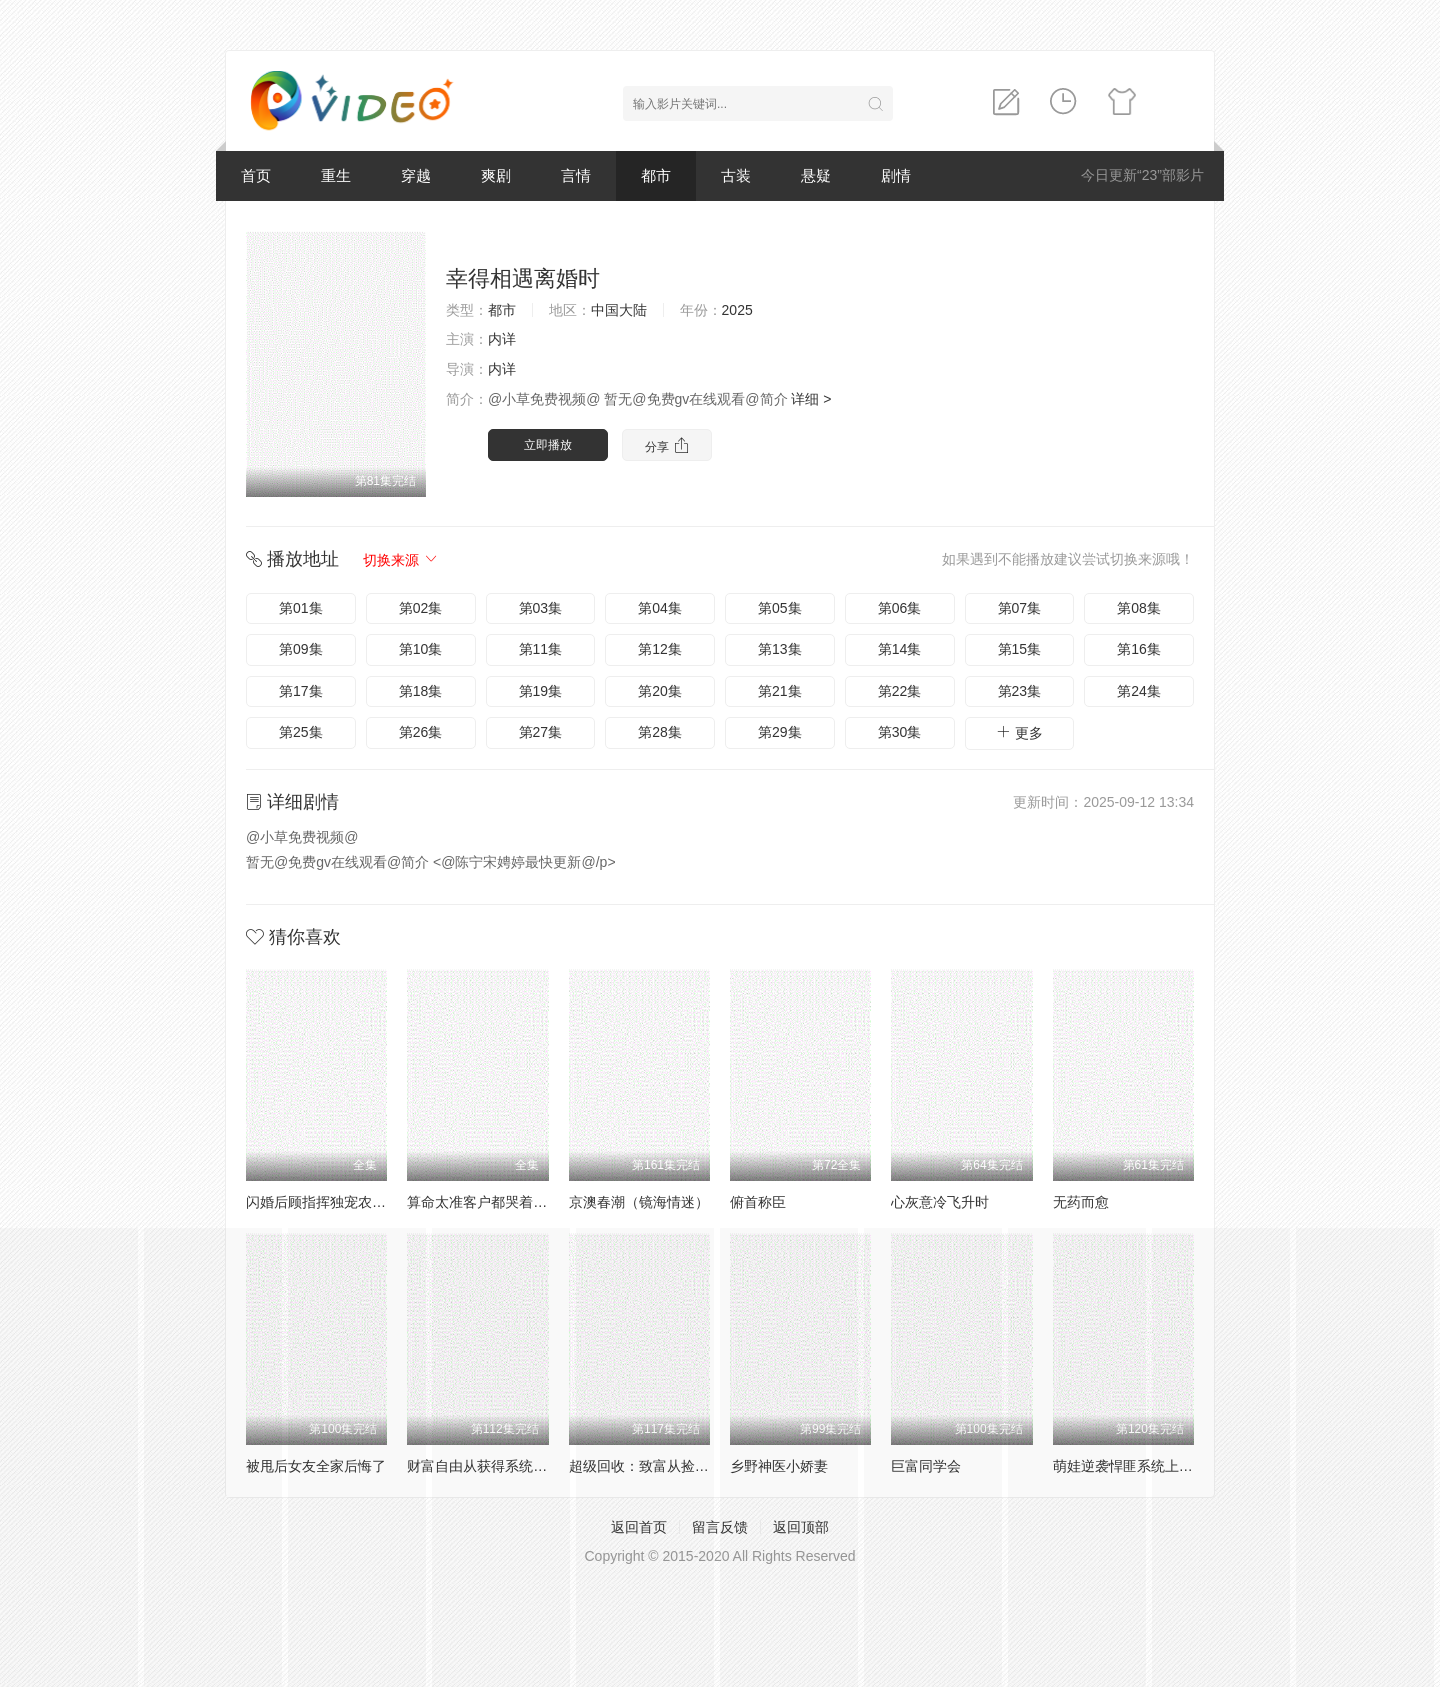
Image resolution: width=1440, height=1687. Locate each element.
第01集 (301, 608)
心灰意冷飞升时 (940, 1202)
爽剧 (496, 175)
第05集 (780, 608)
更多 (1019, 732)
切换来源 (401, 560)
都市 (656, 175)
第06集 (900, 608)
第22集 (900, 691)
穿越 (416, 175)
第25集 (301, 732)
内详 (502, 339)
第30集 (900, 732)
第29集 (780, 732)
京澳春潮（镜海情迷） (639, 1202)
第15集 (1020, 649)
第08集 (1139, 608)
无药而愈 (1081, 1202)
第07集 (1020, 608)
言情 (576, 175)
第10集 (421, 649)
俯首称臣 (758, 1202)
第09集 (301, 649)
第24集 (1139, 691)
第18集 (421, 691)
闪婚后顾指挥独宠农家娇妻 (330, 1202)
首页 (256, 175)
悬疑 (816, 175)
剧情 (896, 175)
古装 (736, 175)
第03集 (541, 608)
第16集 (1139, 649)
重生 (336, 175)
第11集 (541, 649)
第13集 (780, 649)
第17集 (301, 691)
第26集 (421, 732)
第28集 (660, 732)
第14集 (900, 649)
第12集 (660, 649)
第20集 (660, 691)
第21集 (780, 691)
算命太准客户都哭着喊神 (484, 1202)
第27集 (541, 732)
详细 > (811, 399)
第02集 (421, 608)
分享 (666, 445)
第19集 (541, 691)
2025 (737, 310)
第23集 (1020, 691)
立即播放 (548, 445)
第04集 (660, 608)
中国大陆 (619, 310)
